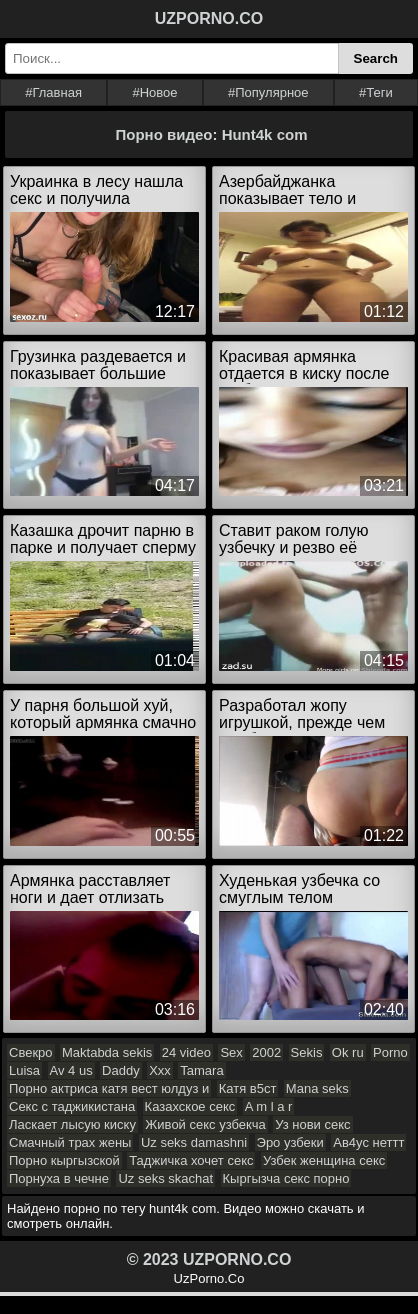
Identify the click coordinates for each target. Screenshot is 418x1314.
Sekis (307, 1052)
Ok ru (348, 1052)
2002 (266, 1052)
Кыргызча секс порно (286, 1178)
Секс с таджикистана (72, 1106)
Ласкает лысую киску (72, 1124)
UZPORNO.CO (209, 18)
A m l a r (269, 1106)
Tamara (201, 1070)
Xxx (160, 1070)
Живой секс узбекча (205, 1124)
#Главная (53, 92)
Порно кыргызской (64, 1160)
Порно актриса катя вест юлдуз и (109, 1088)
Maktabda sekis (107, 1052)
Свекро (31, 1052)
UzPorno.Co (209, 1278)
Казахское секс (190, 1106)
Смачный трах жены (70, 1142)
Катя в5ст (248, 1088)
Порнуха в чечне (59, 1178)
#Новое (154, 92)
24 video (186, 1052)
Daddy (121, 1070)
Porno (390, 1052)
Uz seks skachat (165, 1178)
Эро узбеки (290, 1142)
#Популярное (268, 92)
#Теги (376, 92)
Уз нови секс (312, 1124)
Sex (231, 1052)
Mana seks (317, 1088)
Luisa (24, 1070)
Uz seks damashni (194, 1142)
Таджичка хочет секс (191, 1160)
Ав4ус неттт (368, 1142)
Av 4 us (71, 1070)
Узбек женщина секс (324, 1160)
